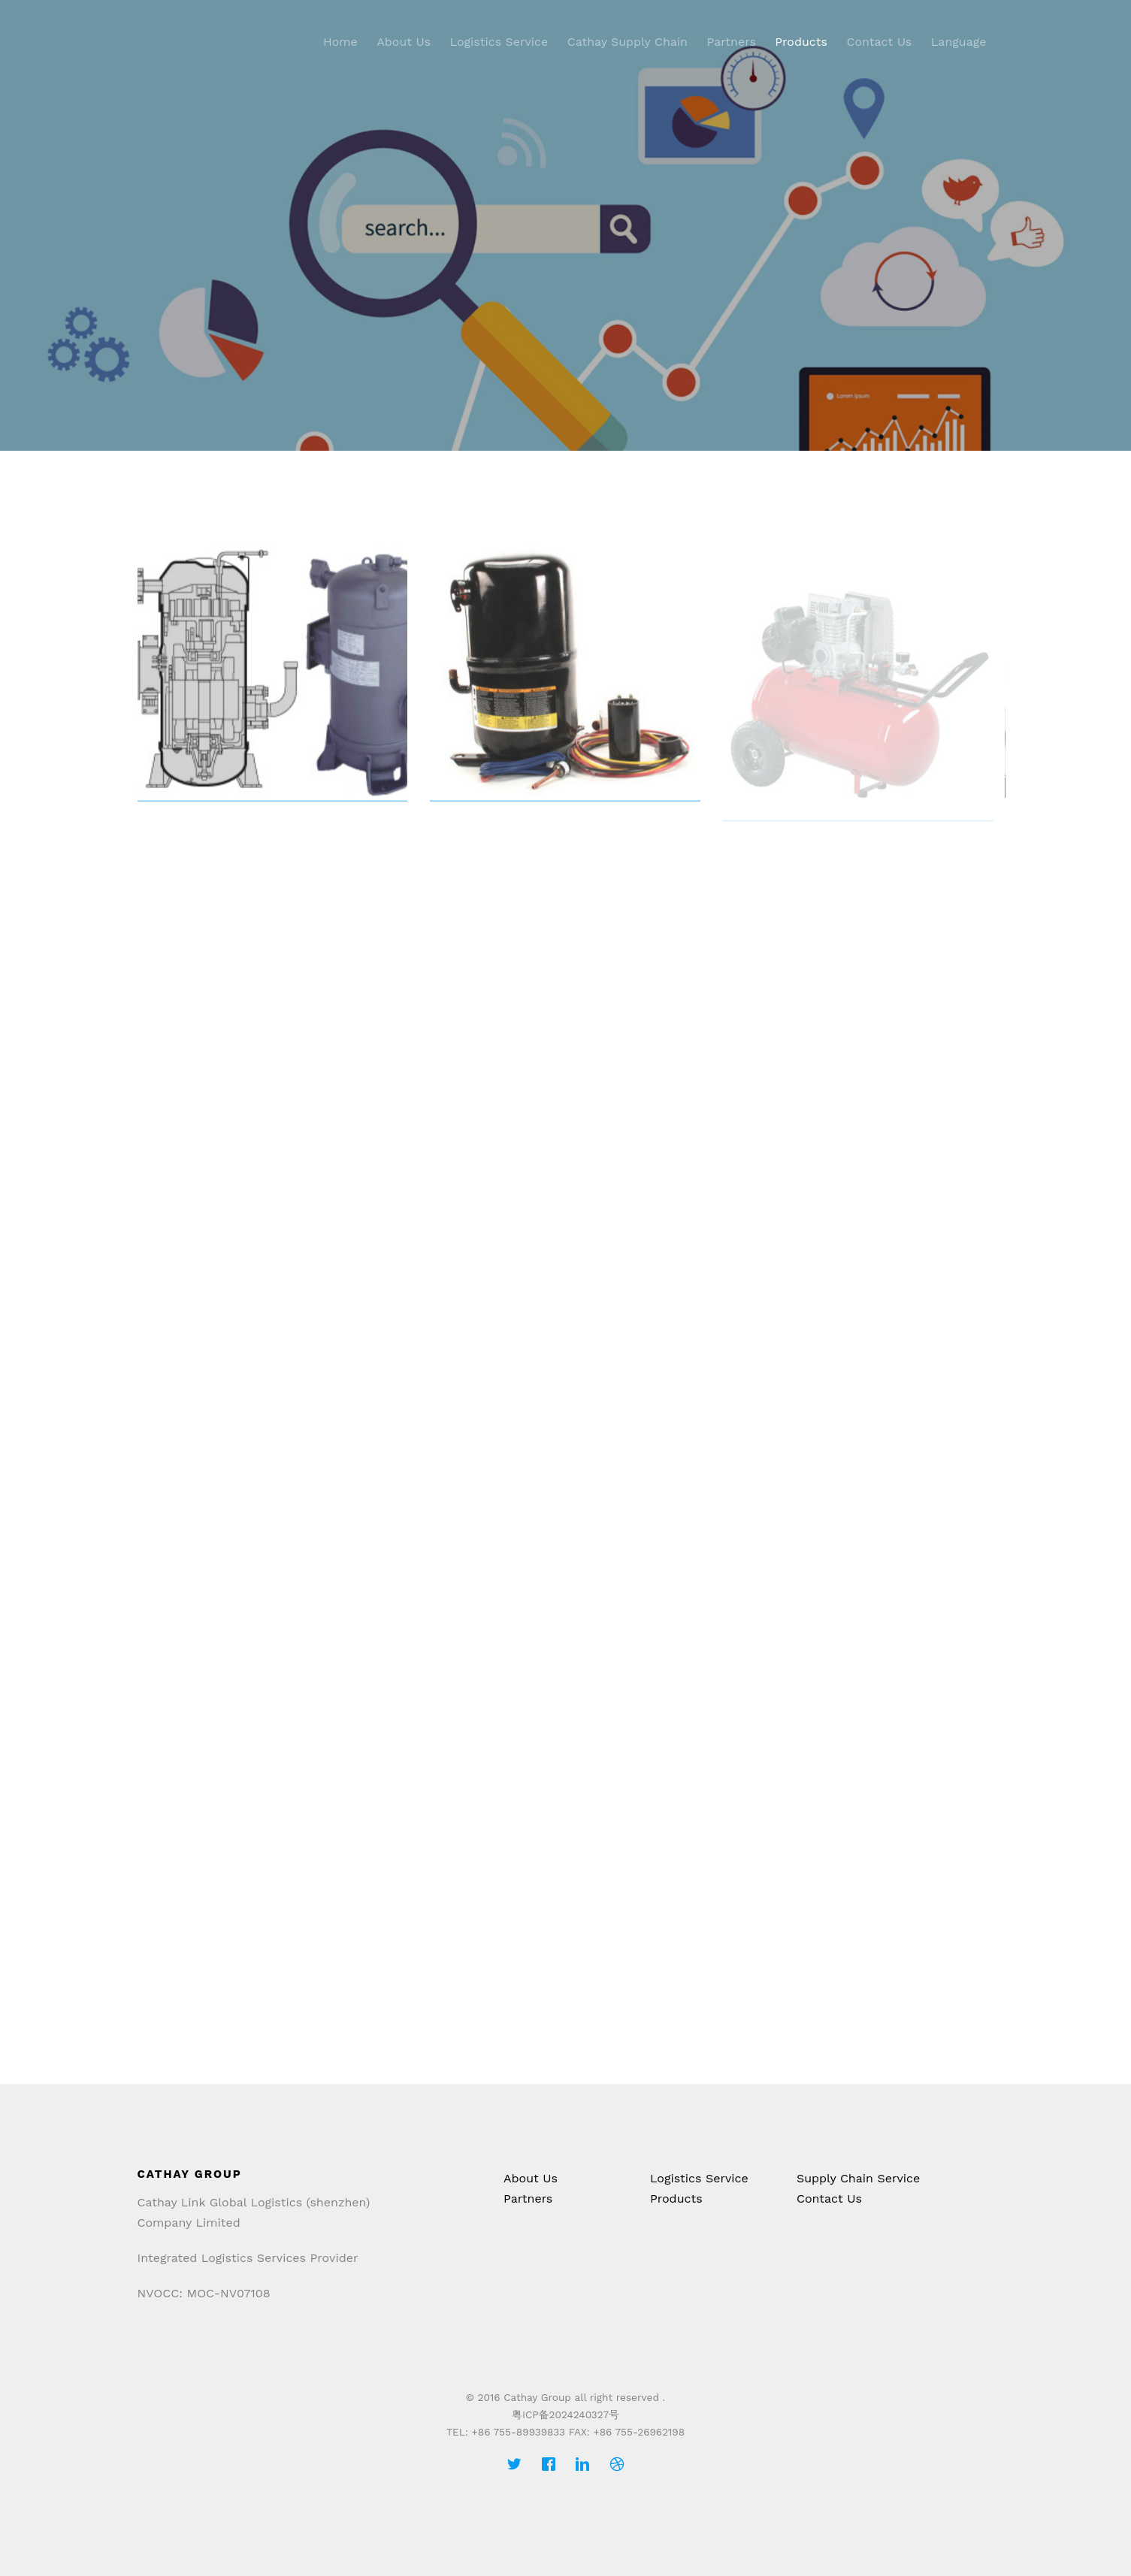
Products (801, 42)
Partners (731, 42)
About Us (403, 42)
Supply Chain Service (858, 2178)
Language (959, 42)
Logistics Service (499, 42)
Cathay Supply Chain (627, 42)
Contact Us (879, 42)
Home (340, 42)
